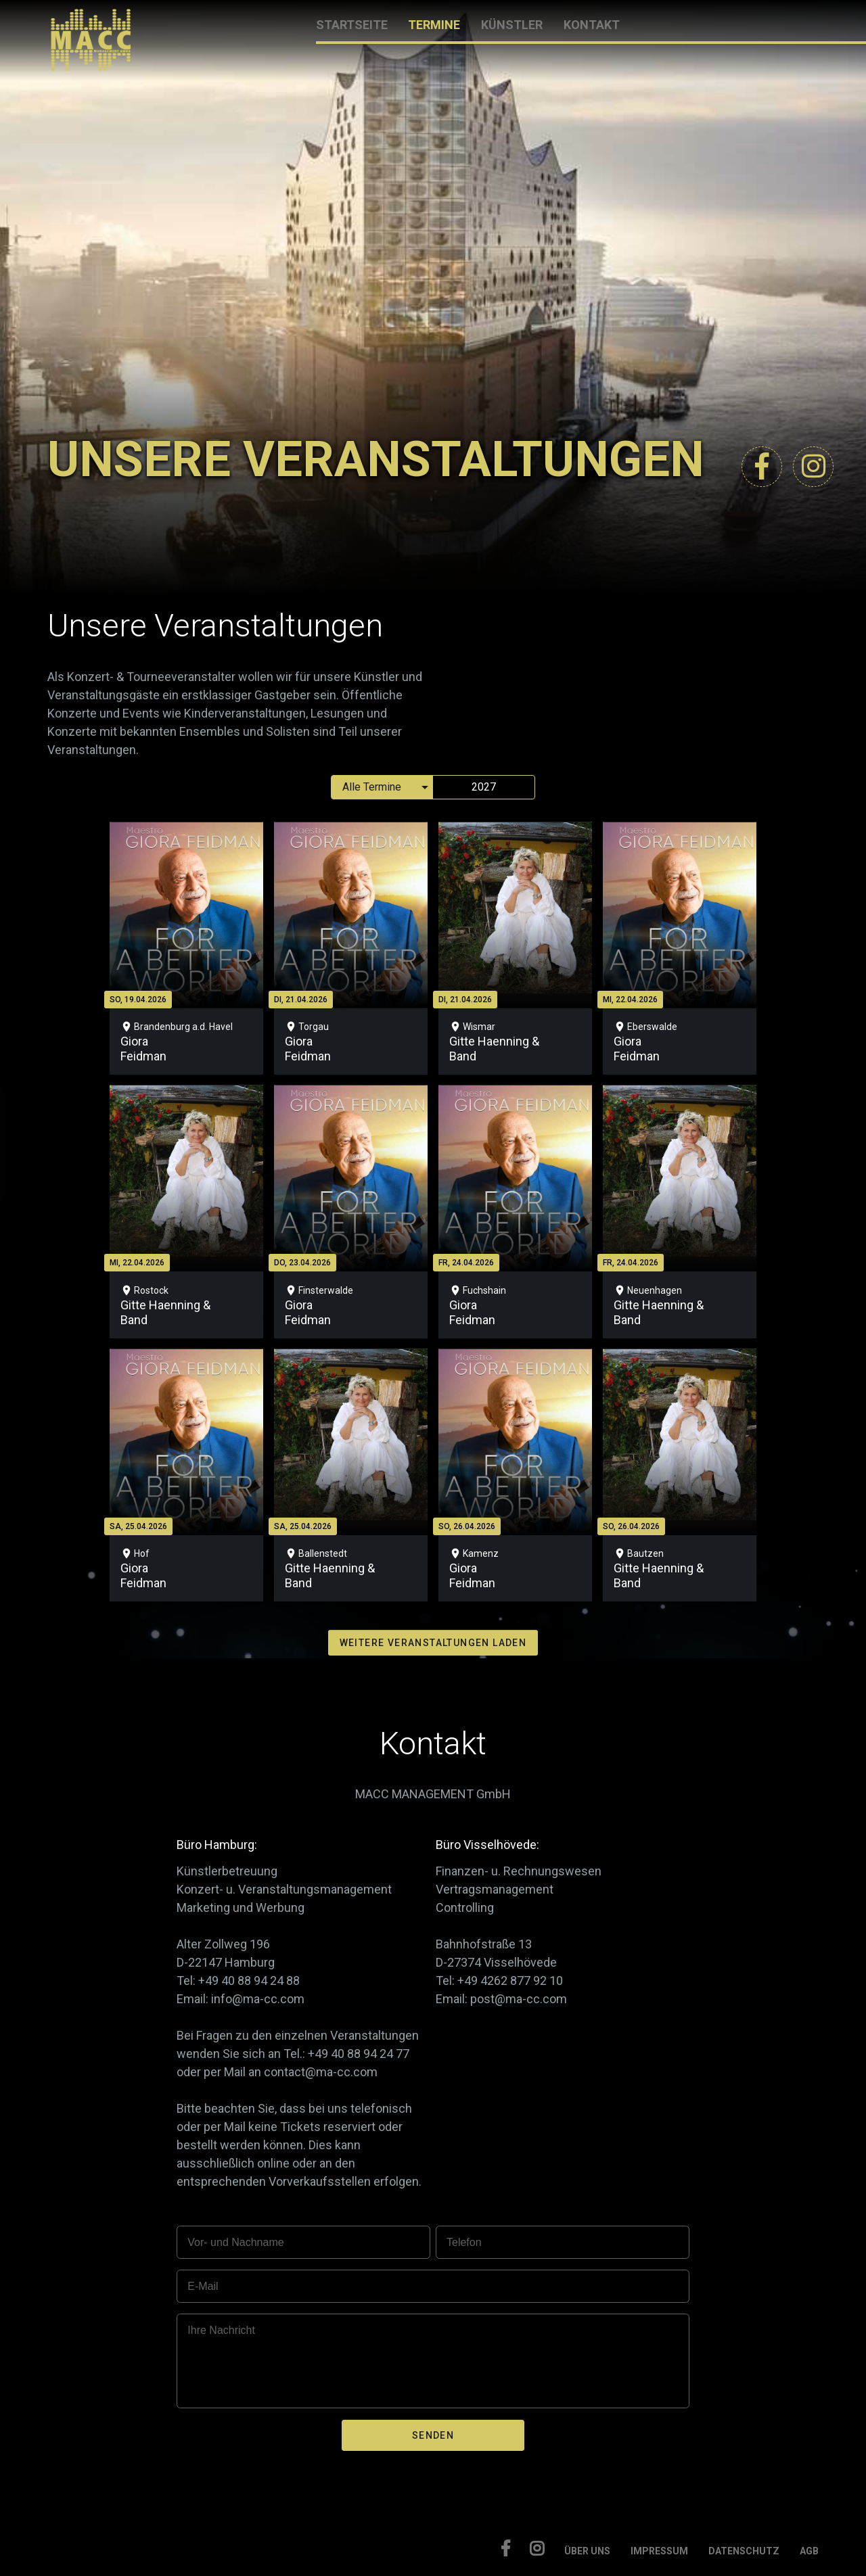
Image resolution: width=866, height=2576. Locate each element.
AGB (809, 2551)
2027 (484, 786)
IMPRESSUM (659, 2551)
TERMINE (434, 25)
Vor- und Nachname (235, 2242)
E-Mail (202, 2286)
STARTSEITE (352, 25)
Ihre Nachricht (221, 2330)
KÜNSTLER (512, 25)
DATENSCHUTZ (743, 2551)
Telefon (464, 2242)
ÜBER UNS (587, 2551)
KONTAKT (592, 25)
